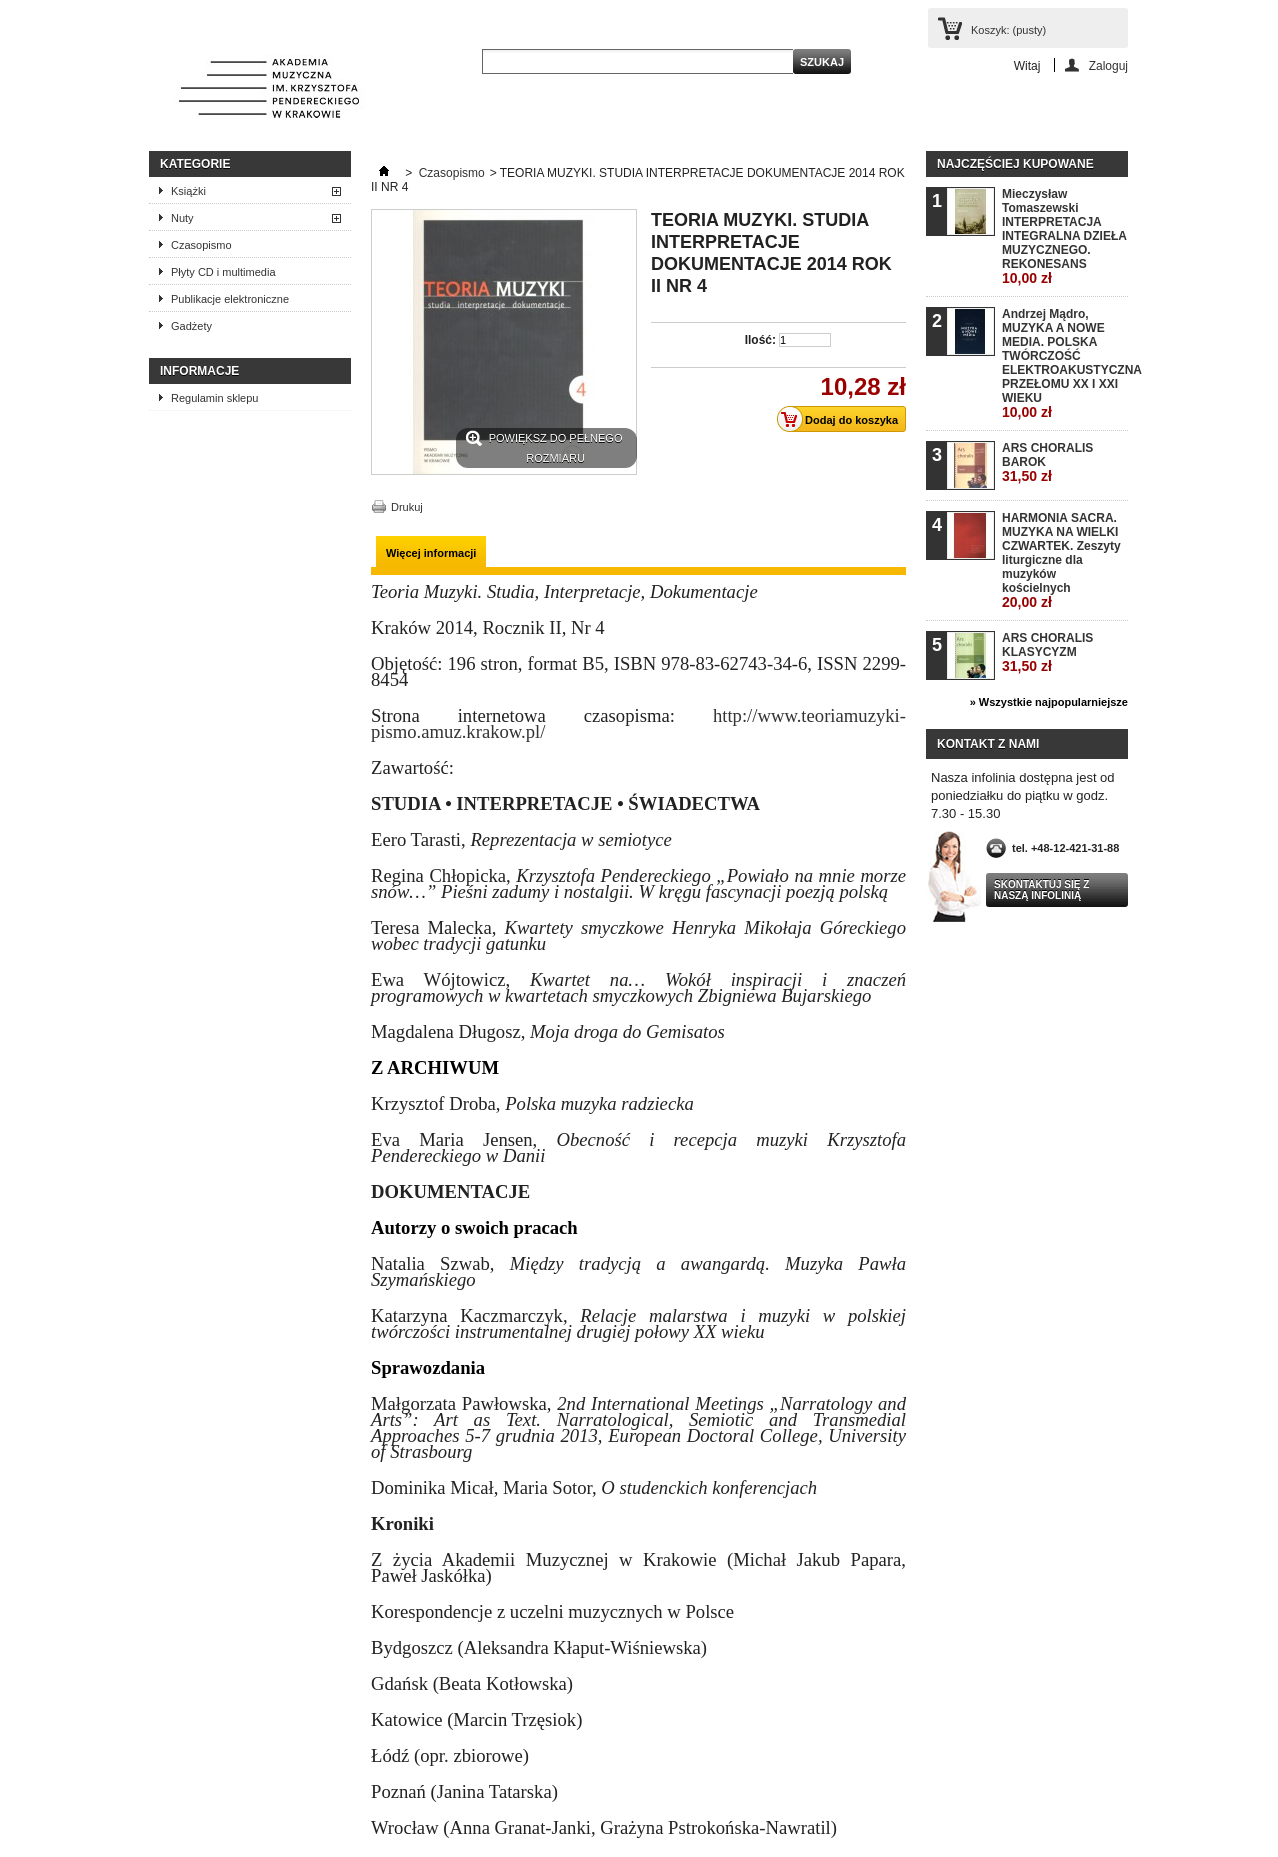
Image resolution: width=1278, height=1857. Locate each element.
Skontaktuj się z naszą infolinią (1041, 890)
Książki (188, 191)
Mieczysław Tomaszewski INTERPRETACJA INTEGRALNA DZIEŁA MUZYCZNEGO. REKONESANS (1064, 236)
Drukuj (407, 507)
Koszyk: (1008, 30)
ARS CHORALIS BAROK (1047, 462)
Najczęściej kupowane (1015, 164)
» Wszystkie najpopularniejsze (1049, 702)
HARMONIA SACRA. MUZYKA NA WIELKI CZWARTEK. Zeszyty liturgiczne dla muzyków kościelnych (1061, 560)
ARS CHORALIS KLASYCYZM (1047, 652)
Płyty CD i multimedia (223, 272)
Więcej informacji (431, 553)
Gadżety (191, 326)
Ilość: (760, 340)
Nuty (182, 218)
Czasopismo (201, 245)
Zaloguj (1108, 65)
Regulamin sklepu (214, 398)
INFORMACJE (199, 371)
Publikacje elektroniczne (230, 299)
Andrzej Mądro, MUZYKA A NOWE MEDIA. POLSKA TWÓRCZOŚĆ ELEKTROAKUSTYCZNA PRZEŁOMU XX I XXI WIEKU (1064, 363)
